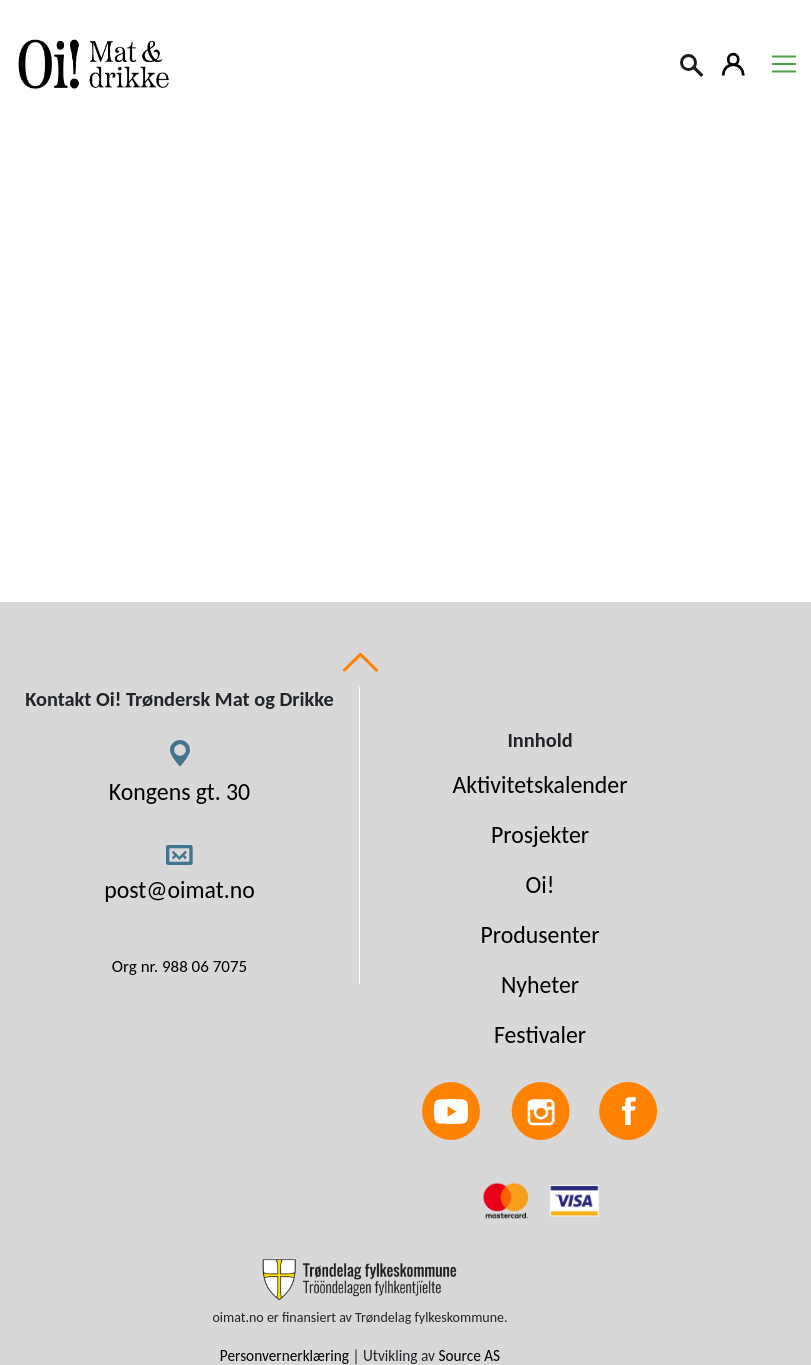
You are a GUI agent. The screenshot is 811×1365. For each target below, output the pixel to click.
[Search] (693, 63)
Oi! (540, 884)
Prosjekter (540, 834)
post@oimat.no (179, 889)
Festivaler (540, 1034)
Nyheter (540, 984)
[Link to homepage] (90, 64)
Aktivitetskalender (540, 784)
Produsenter (539, 934)
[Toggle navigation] (784, 64)
